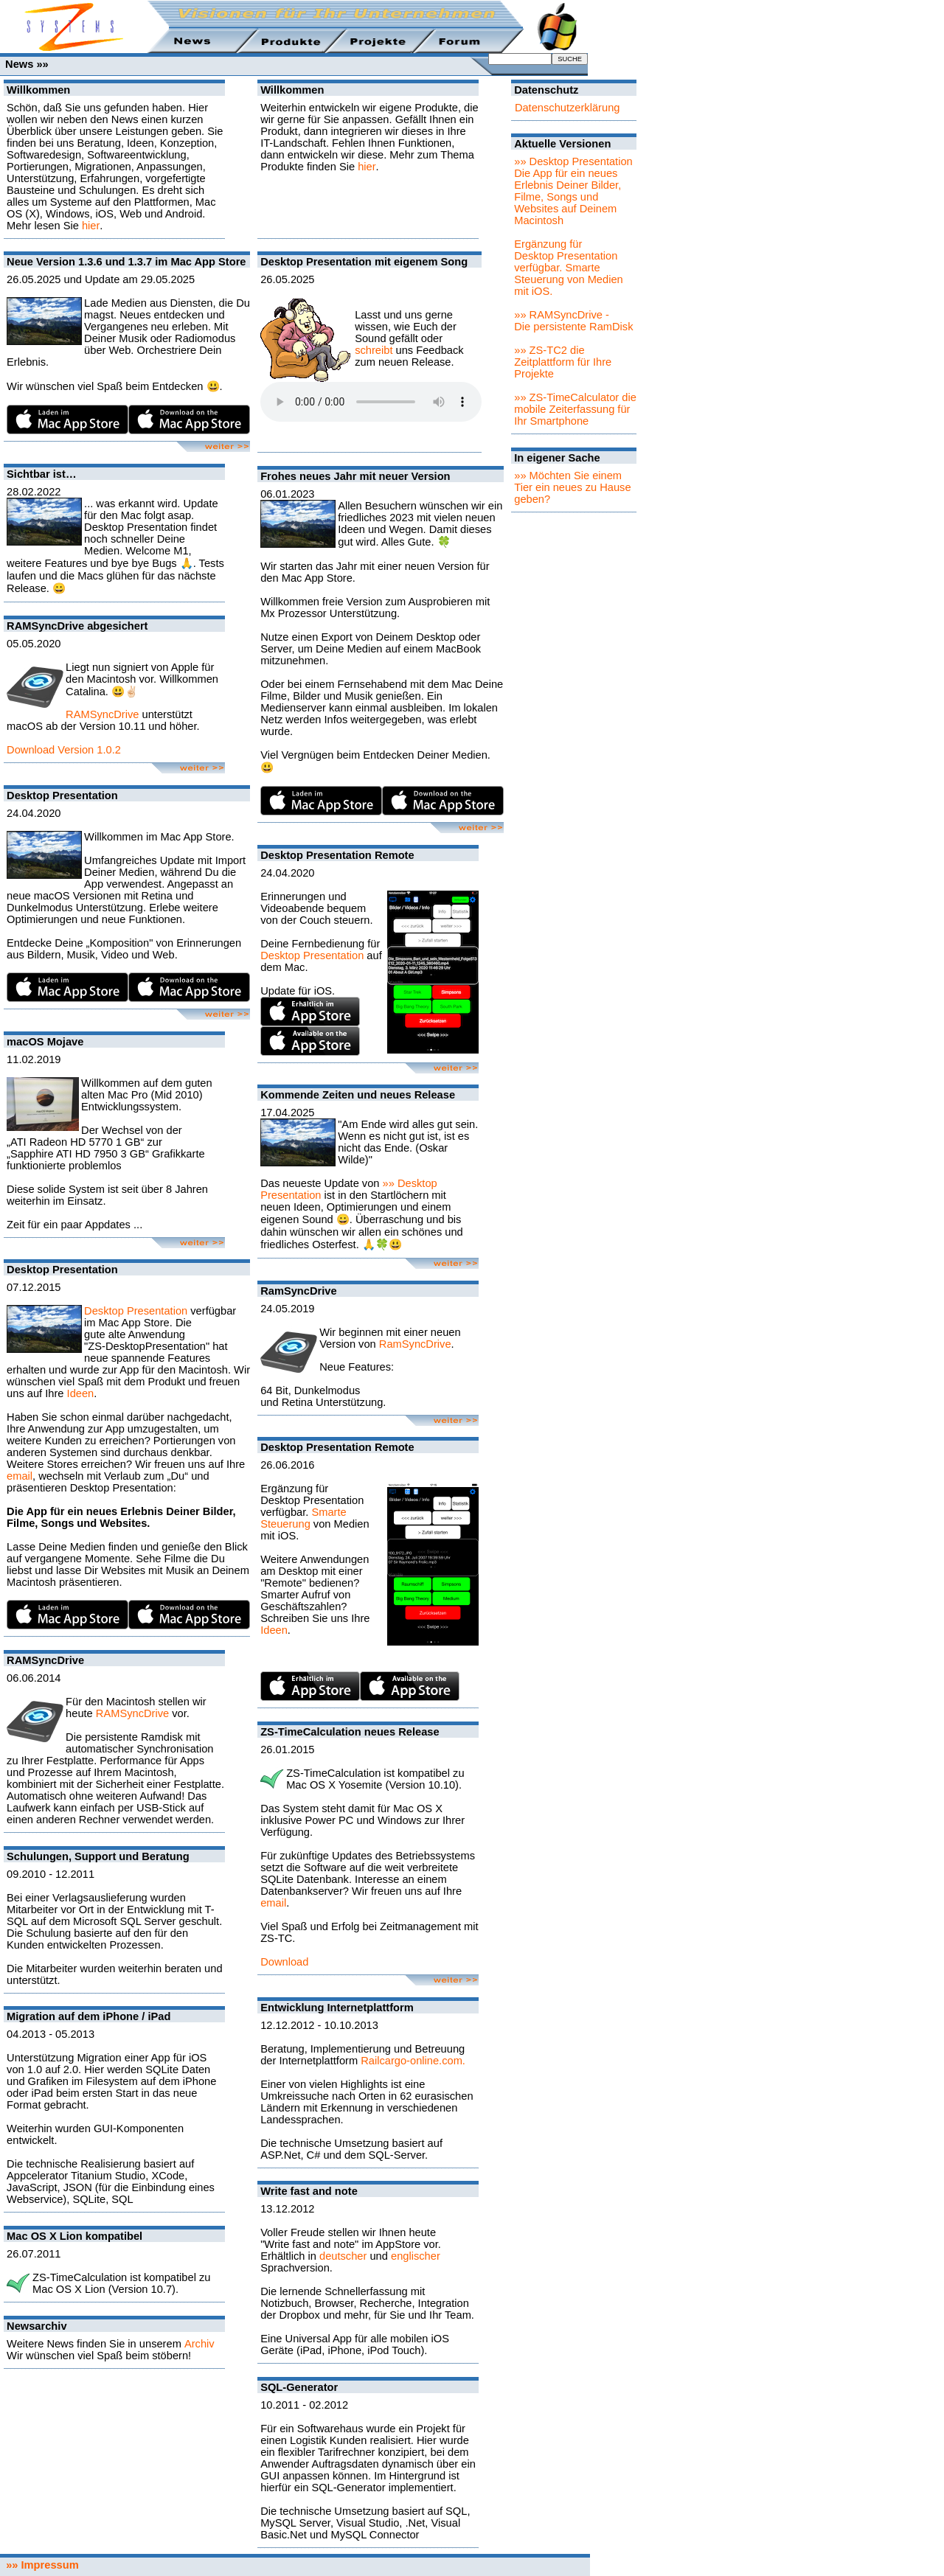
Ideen (80, 1393)
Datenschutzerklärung (567, 108)
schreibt (373, 350)
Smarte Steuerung (303, 1518)
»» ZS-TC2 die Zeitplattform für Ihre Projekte (562, 362)
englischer (415, 2256)
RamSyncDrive (415, 1344)
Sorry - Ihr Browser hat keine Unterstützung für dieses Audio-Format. (371, 402)
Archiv (199, 2344)
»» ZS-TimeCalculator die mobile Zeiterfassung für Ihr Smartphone (575, 409)
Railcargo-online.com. (413, 2061)
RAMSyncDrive (102, 714)
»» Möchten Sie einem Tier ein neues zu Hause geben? (572, 487)
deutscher (343, 2256)
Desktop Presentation (135, 1311)
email (19, 1476)
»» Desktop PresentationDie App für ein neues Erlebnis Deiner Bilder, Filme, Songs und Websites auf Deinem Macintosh (573, 191)
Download (284, 1962)
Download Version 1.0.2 (64, 750)
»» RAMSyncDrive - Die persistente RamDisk (573, 321)
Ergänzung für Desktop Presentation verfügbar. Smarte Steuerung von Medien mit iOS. (568, 267)
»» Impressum (39, 2565)
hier (91, 226)
